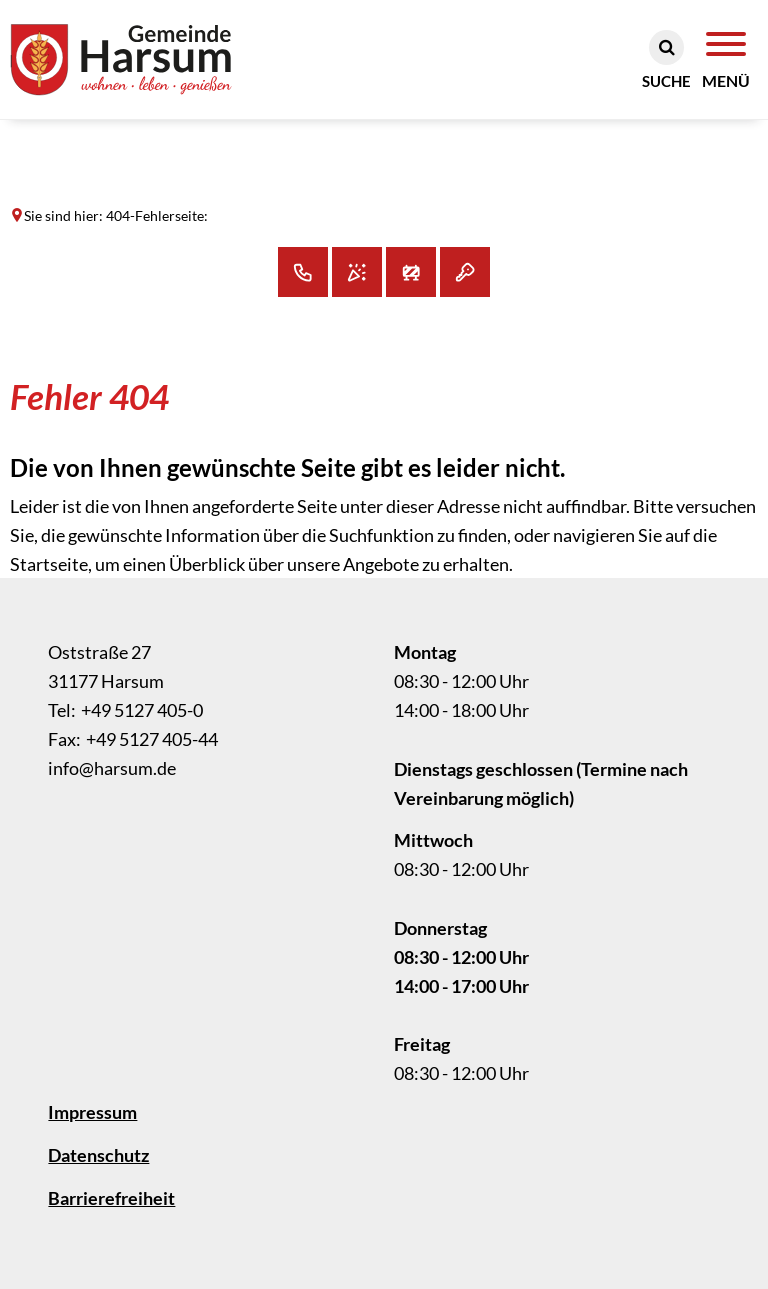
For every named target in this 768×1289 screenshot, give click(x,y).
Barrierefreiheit (111, 1198)
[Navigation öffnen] (726, 60)
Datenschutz (98, 1155)
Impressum (92, 1112)
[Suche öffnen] (666, 60)
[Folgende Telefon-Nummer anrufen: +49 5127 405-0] (125, 710)
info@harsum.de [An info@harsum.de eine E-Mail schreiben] (112, 768)
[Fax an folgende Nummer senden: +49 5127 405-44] (133, 739)
